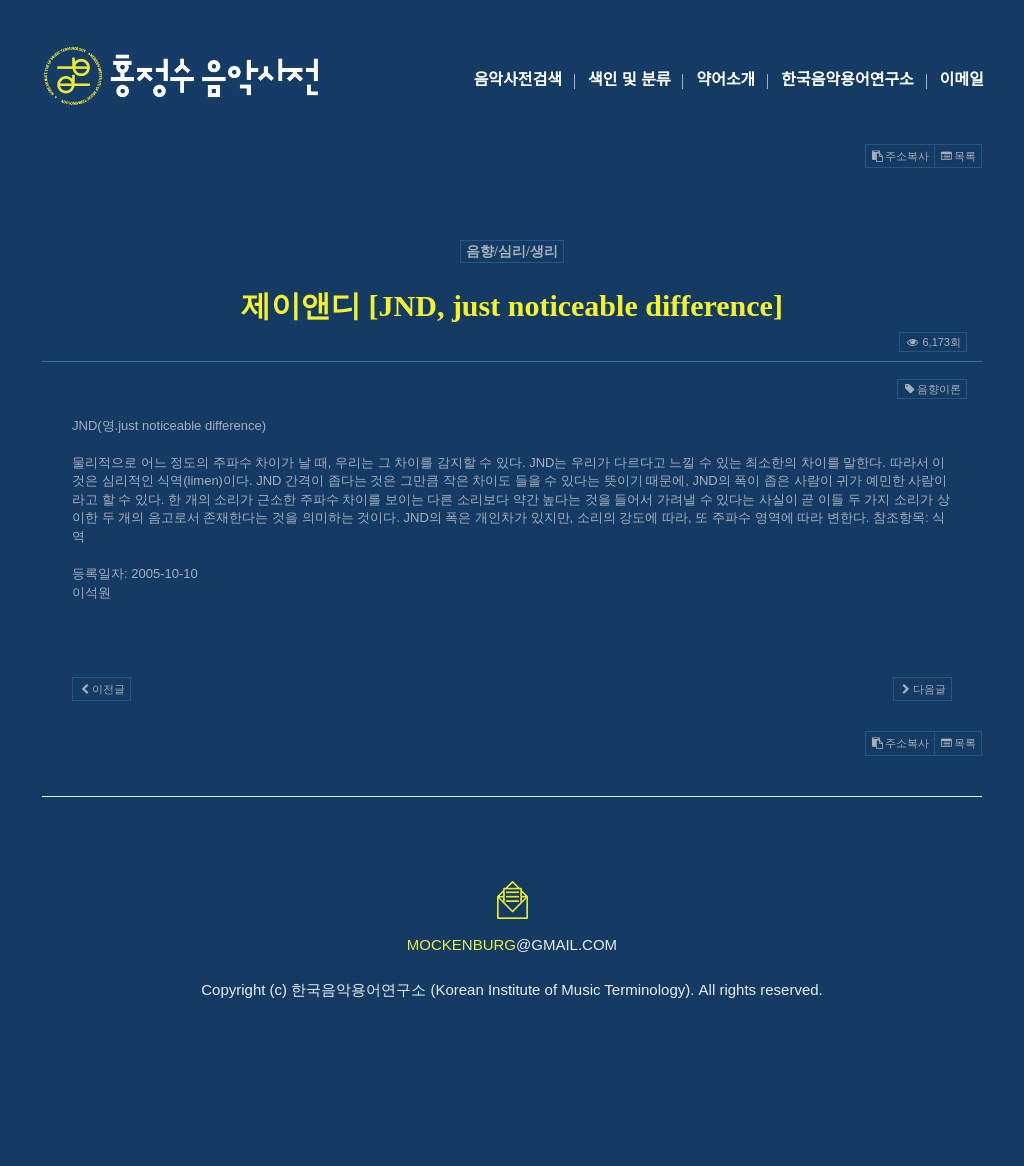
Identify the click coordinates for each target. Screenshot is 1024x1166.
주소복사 (900, 156)
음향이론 (932, 389)
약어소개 (725, 79)
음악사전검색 (518, 79)
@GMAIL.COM (512, 944)
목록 (958, 156)
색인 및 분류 (629, 79)
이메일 (962, 79)
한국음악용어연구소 (847, 79)
